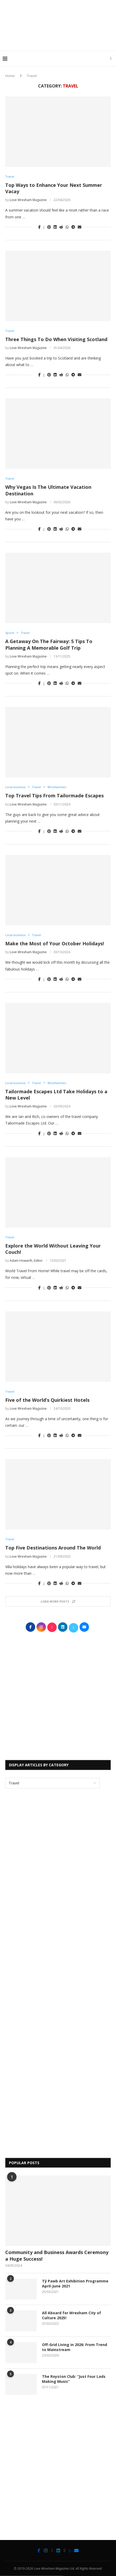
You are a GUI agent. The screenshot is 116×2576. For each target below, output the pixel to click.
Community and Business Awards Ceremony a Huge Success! (56, 2255)
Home (10, 75)
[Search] (110, 58)
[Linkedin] (58, 2550)
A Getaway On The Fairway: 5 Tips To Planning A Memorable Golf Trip (48, 644)
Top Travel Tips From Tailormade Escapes (54, 795)
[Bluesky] (70, 2550)
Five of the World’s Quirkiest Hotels (47, 1400)
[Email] (76, 2550)
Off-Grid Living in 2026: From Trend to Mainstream (74, 2347)
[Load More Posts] (58, 1601)
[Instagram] (46, 2550)
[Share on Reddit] (61, 226)
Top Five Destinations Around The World (53, 1547)
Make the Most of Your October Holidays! (54, 943)
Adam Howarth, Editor (26, 1260)
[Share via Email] (79, 226)
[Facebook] (39, 2550)
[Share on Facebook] (39, 226)
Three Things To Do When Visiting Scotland (56, 339)
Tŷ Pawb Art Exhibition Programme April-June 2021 (75, 2284)
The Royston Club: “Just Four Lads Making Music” (74, 2379)
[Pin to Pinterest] (49, 226)
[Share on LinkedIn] (55, 226)
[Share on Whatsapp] (67, 226)
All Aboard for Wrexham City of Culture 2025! (71, 2315)
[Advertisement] (59, 40)
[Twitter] (64, 2550)
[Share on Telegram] (73, 226)
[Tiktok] (52, 2550)
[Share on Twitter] (44, 226)
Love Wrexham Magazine (28, 200)
